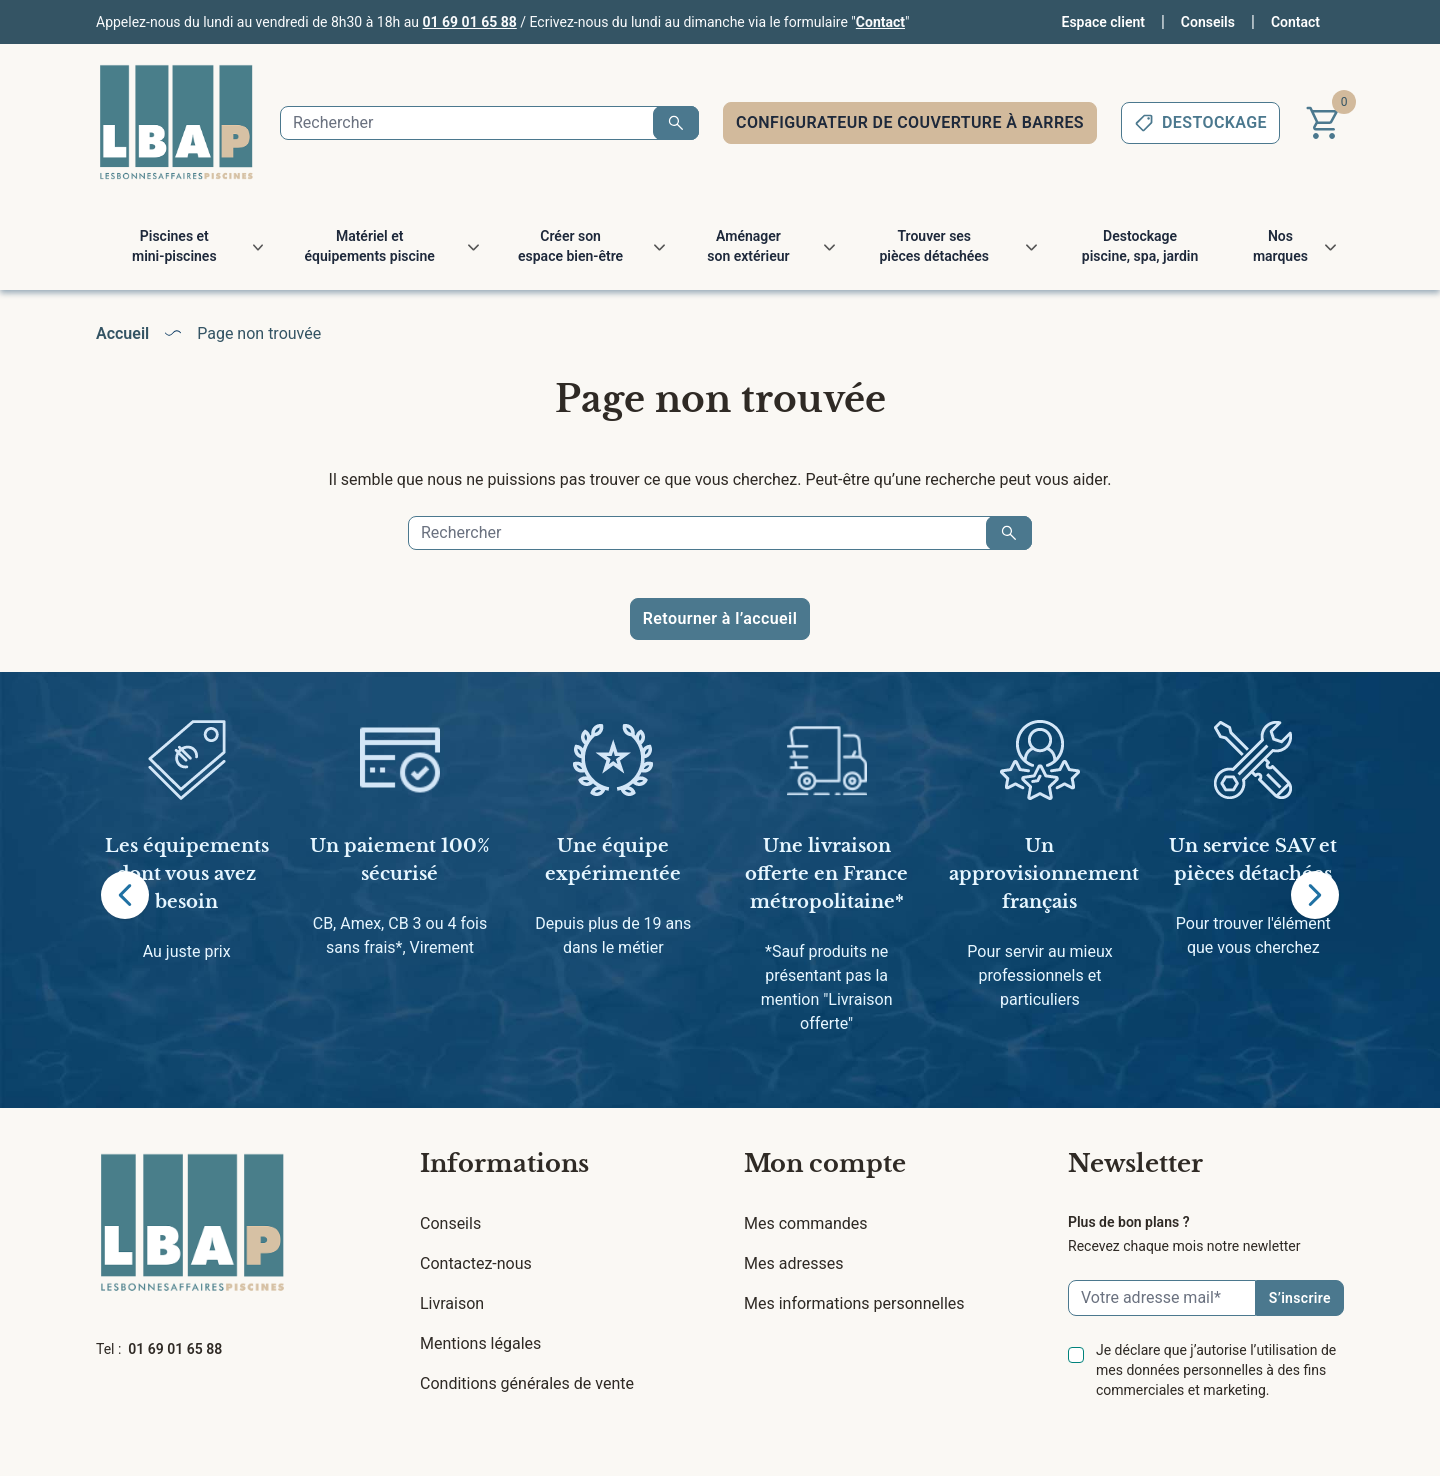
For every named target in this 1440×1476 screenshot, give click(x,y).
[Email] (1162, 1298)
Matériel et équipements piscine (370, 246)
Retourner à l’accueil (720, 618)
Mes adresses (793, 1263)
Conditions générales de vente (527, 1383)
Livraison (452, 1303)
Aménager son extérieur (748, 246)
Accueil (122, 333)
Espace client (1103, 22)
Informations (504, 1163)
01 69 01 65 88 (470, 22)
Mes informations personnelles (854, 1303)
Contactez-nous (476, 1263)
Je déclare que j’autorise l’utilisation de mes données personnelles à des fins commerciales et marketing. (1216, 1370)
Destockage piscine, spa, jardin (1140, 246)
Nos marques (1280, 246)
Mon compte (825, 1163)
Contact (880, 22)
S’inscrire (1300, 1298)
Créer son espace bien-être (570, 246)
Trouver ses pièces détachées (934, 246)
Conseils (1208, 22)
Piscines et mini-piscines (174, 246)
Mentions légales (480, 1343)
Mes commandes (806, 1223)
